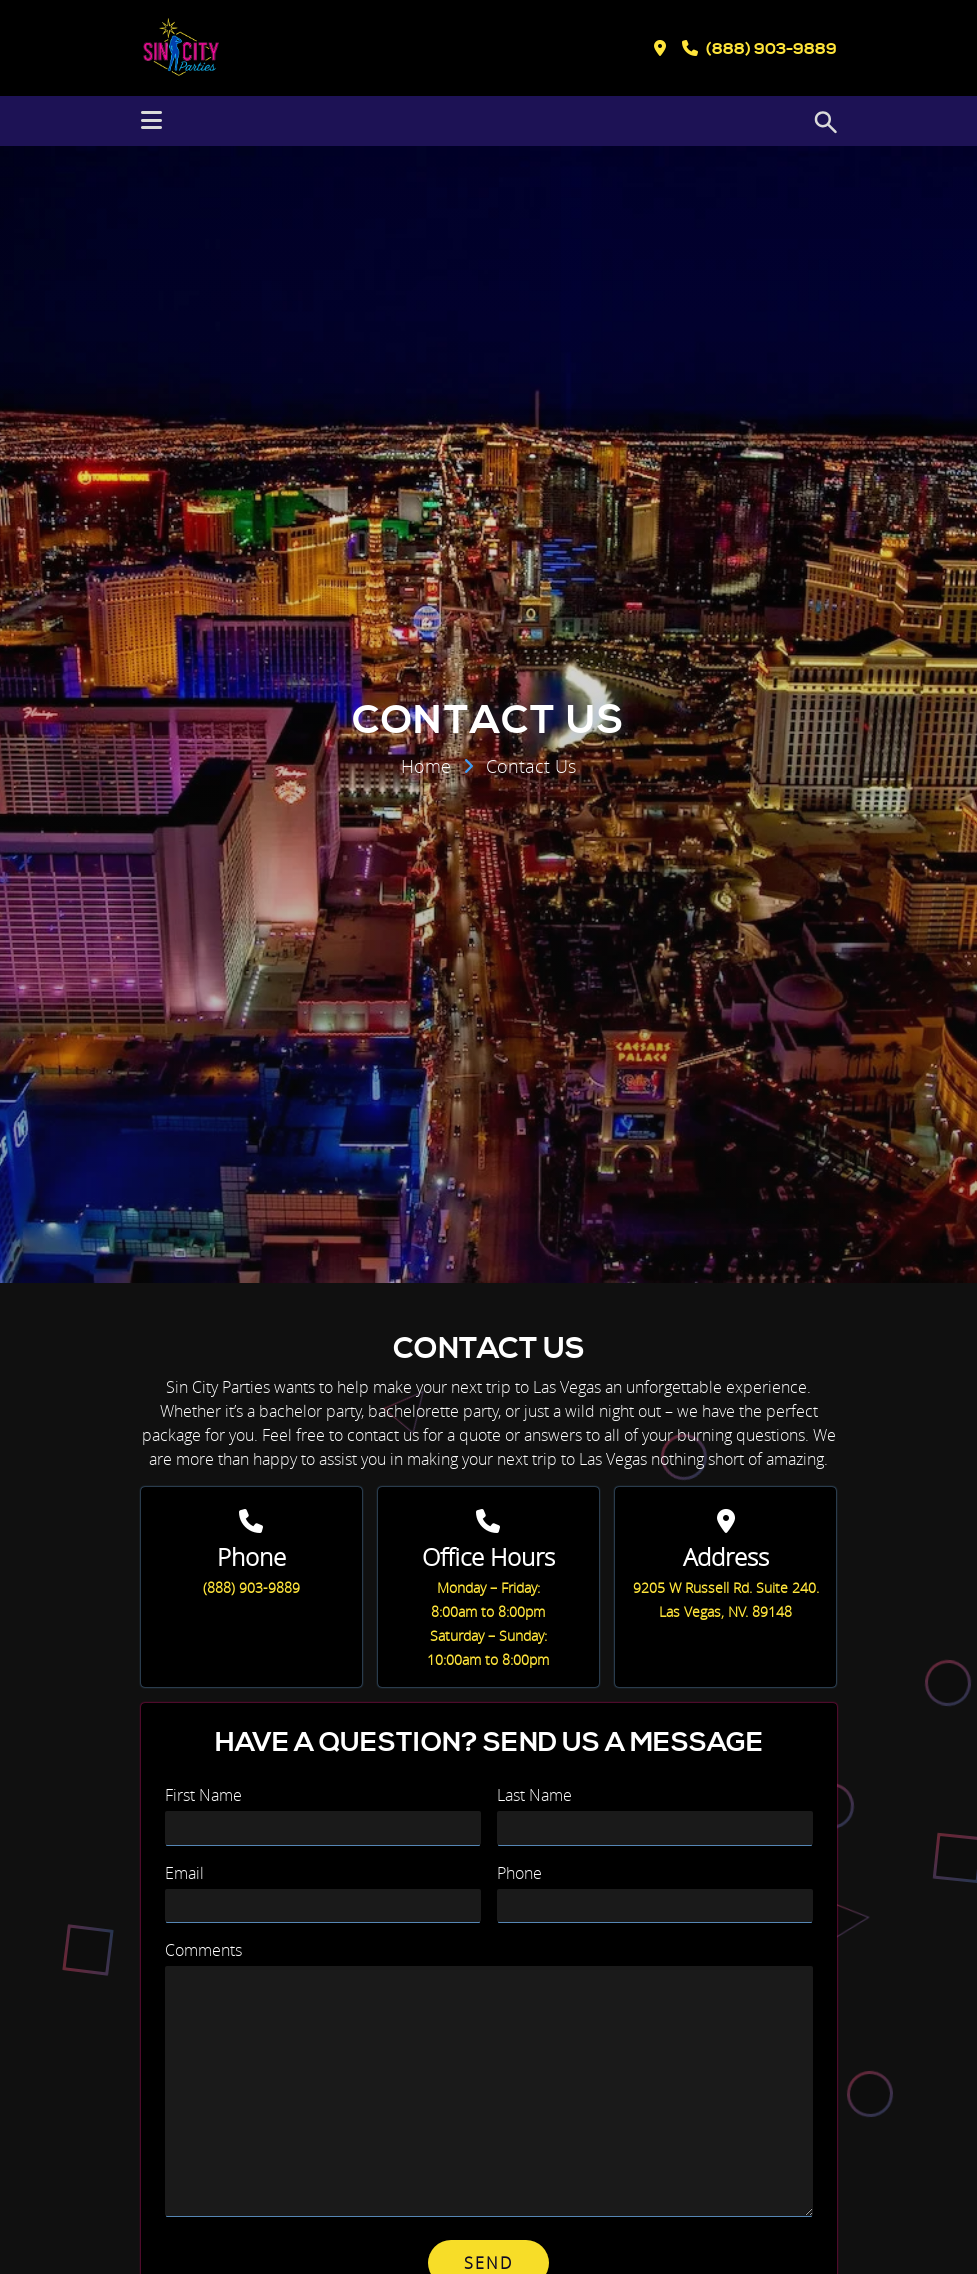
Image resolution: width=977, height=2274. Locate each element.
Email (184, 1873)
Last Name (534, 1795)
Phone (519, 1873)
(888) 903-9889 (251, 1587)
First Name (203, 1795)
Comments (203, 1950)
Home (426, 766)
